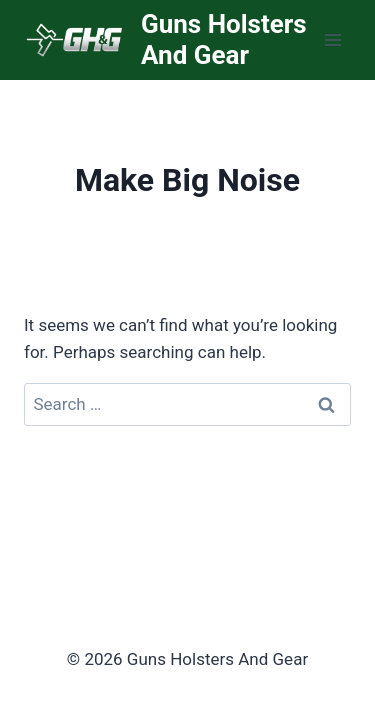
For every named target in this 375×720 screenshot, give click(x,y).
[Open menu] (332, 39)
